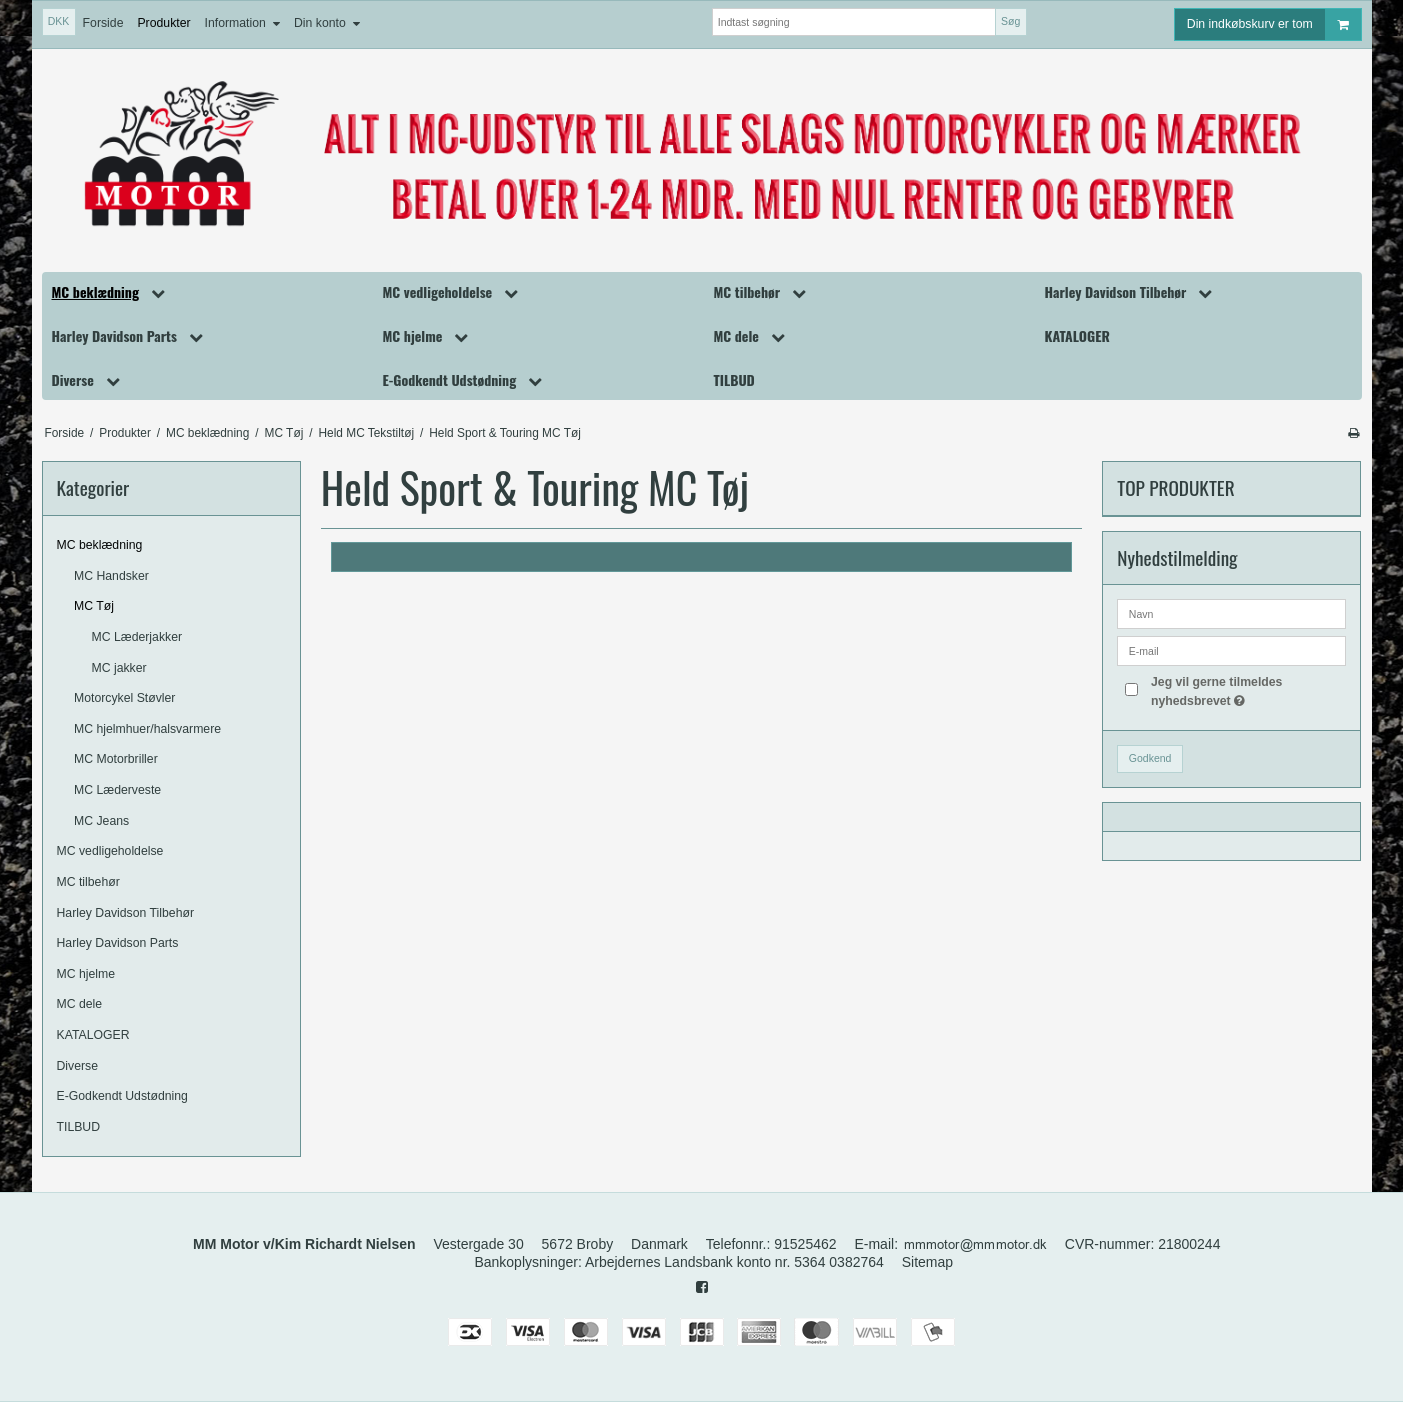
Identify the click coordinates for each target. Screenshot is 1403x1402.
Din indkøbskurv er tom (1274, 24)
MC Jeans (101, 821)
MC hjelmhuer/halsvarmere (147, 729)
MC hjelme (86, 974)
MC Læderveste (117, 790)
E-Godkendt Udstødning (122, 1096)
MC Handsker (111, 576)
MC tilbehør (88, 882)
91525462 (805, 1244)
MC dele (80, 1004)
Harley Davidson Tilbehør (126, 913)
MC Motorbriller (116, 759)
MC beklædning (100, 545)
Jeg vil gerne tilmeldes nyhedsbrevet (1247, 690)
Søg (1010, 21)
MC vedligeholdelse (110, 851)
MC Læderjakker (137, 637)
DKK (59, 21)
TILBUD (79, 1127)
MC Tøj (94, 606)
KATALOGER (93, 1035)
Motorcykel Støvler (124, 698)
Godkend (1150, 758)
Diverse (78, 1066)
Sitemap (927, 1262)
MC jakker (119, 668)
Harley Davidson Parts (118, 943)
